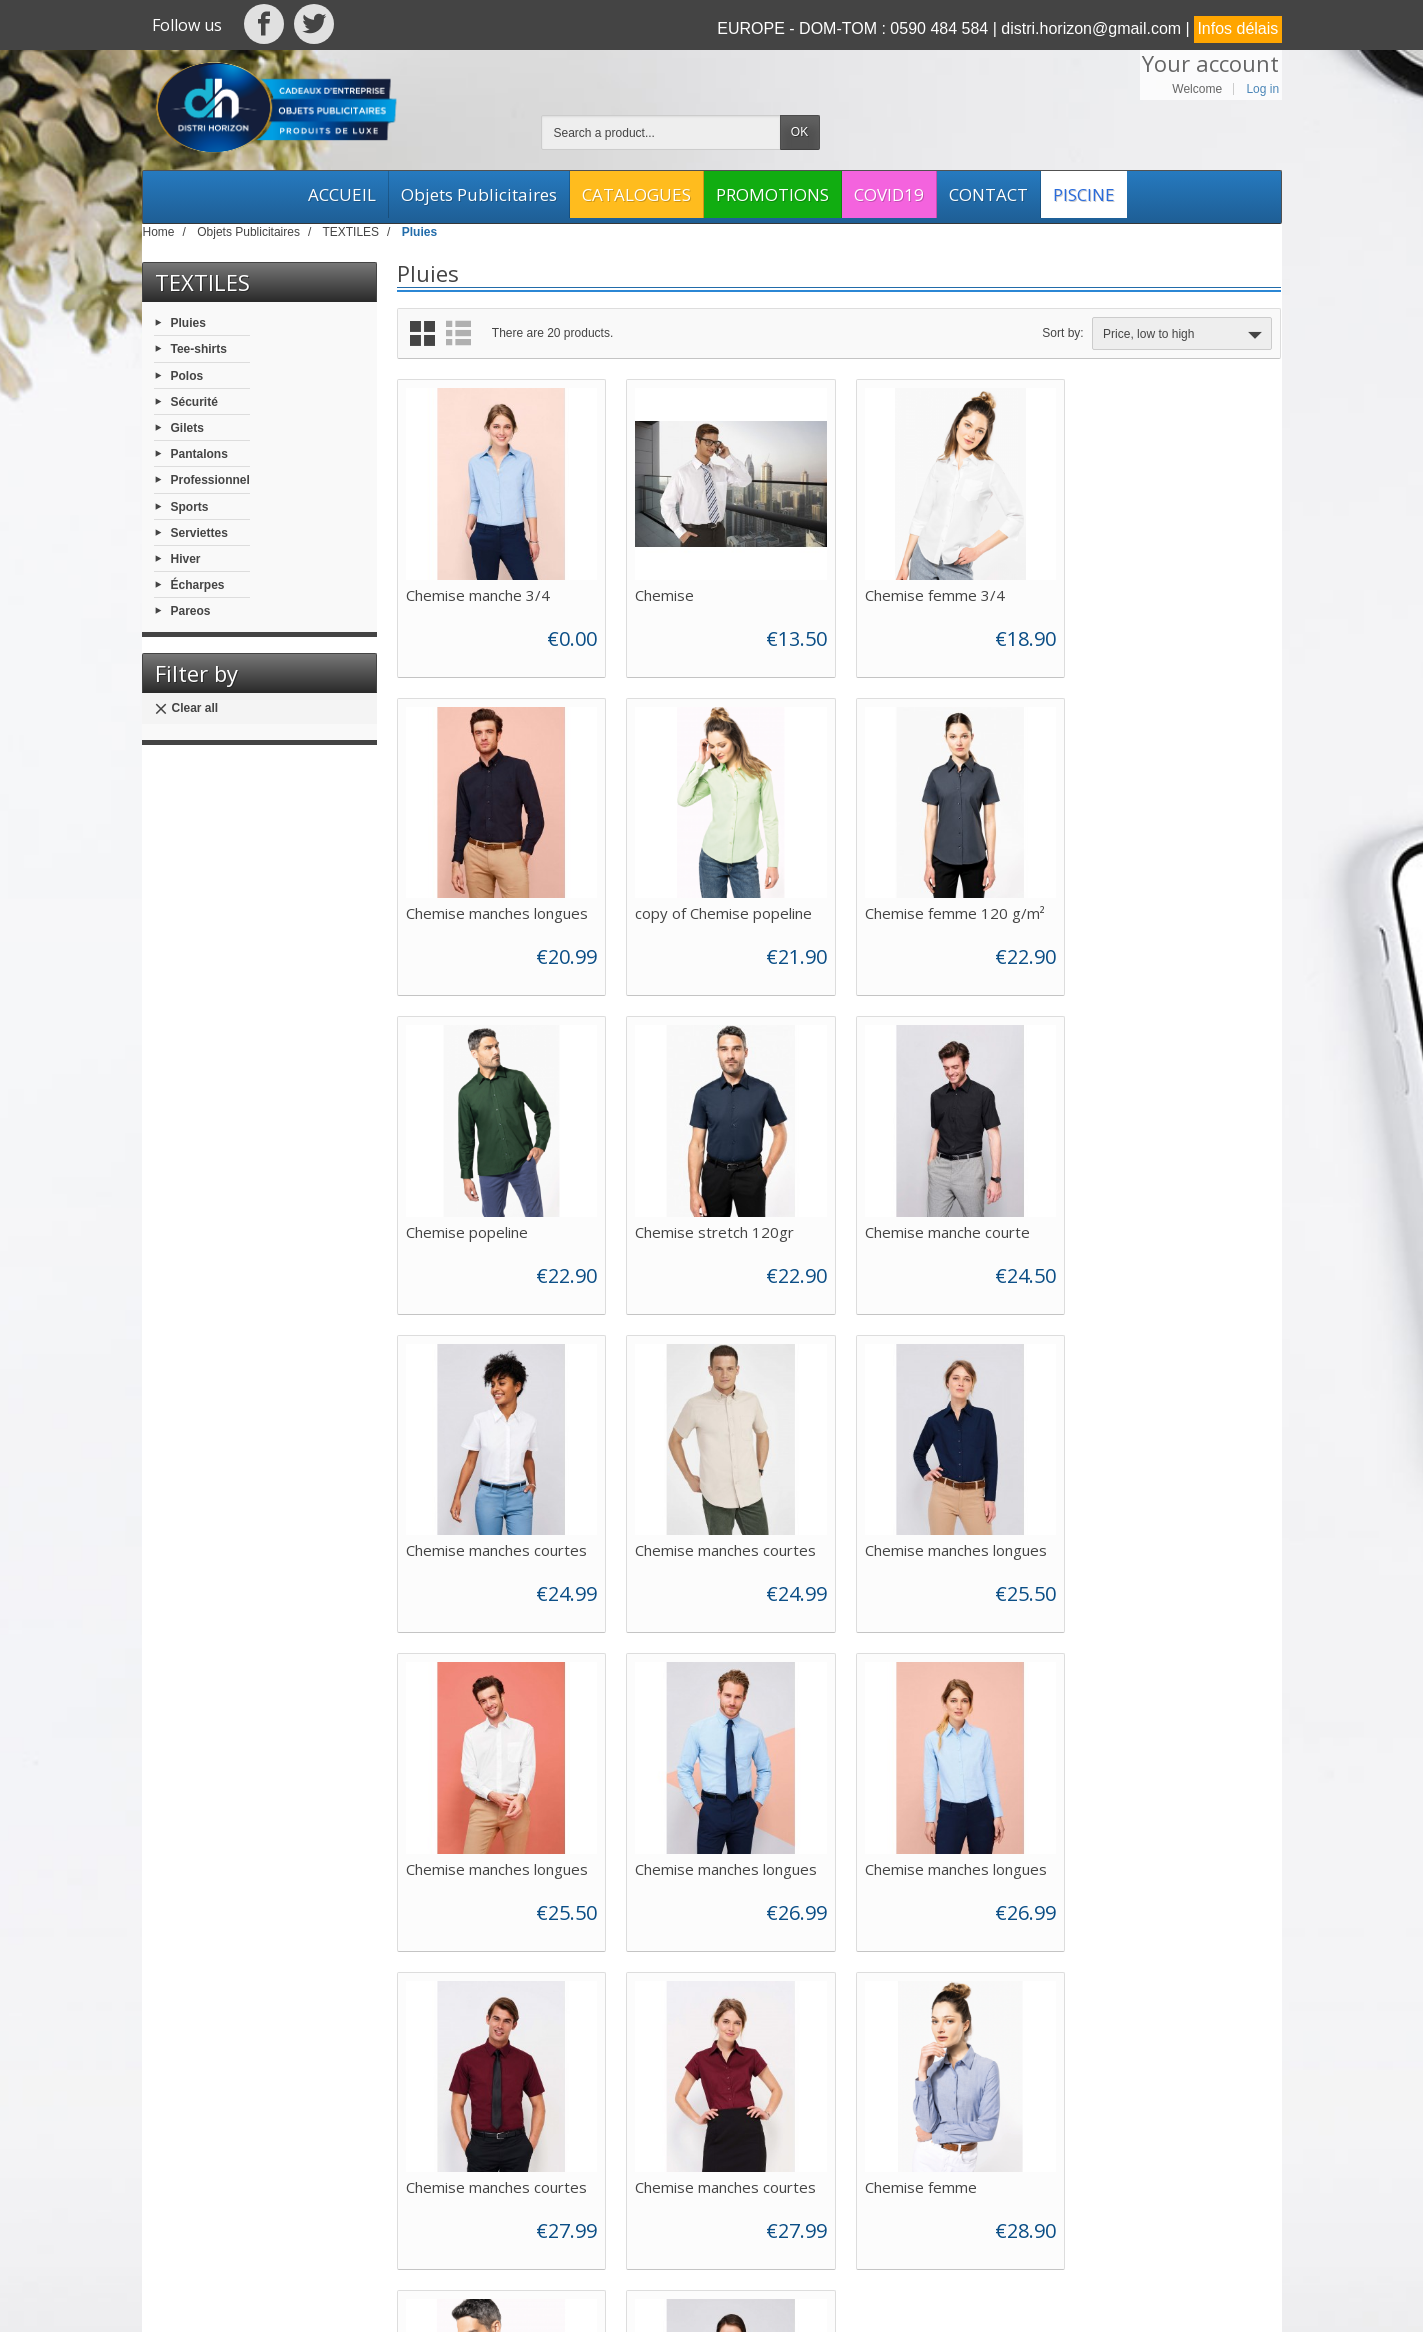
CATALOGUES (636, 194)
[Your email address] (1153, 2109)
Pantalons (199, 454)
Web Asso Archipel (629, 2299)
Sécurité (194, 401)
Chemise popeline (919, 907)
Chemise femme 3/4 (928, 592)
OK (799, 132)
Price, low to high (1184, 335)
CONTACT (988, 194)
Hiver (186, 559)
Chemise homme (915, 1852)
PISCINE (1084, 194)
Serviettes (199, 532)
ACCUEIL (342, 194)
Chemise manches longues (1175, 592)
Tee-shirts (199, 349)
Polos (187, 375)
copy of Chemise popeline (494, 907)
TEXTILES (202, 282)
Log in (1262, 89)
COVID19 (889, 194)
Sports (190, 506)
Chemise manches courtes (722, 1222)
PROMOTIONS (772, 194)
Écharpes (198, 585)
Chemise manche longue (1167, 1852)
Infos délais (1237, 28)
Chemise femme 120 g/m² (722, 907)
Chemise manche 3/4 (478, 592)
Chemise (661, 592)
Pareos (191, 611)
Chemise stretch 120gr (1163, 907)
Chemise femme (688, 1852)
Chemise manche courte (488, 1222)
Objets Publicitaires (479, 194)
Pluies (188, 323)
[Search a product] (661, 132)
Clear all (186, 708)
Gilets (187, 428)
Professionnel (210, 480)
